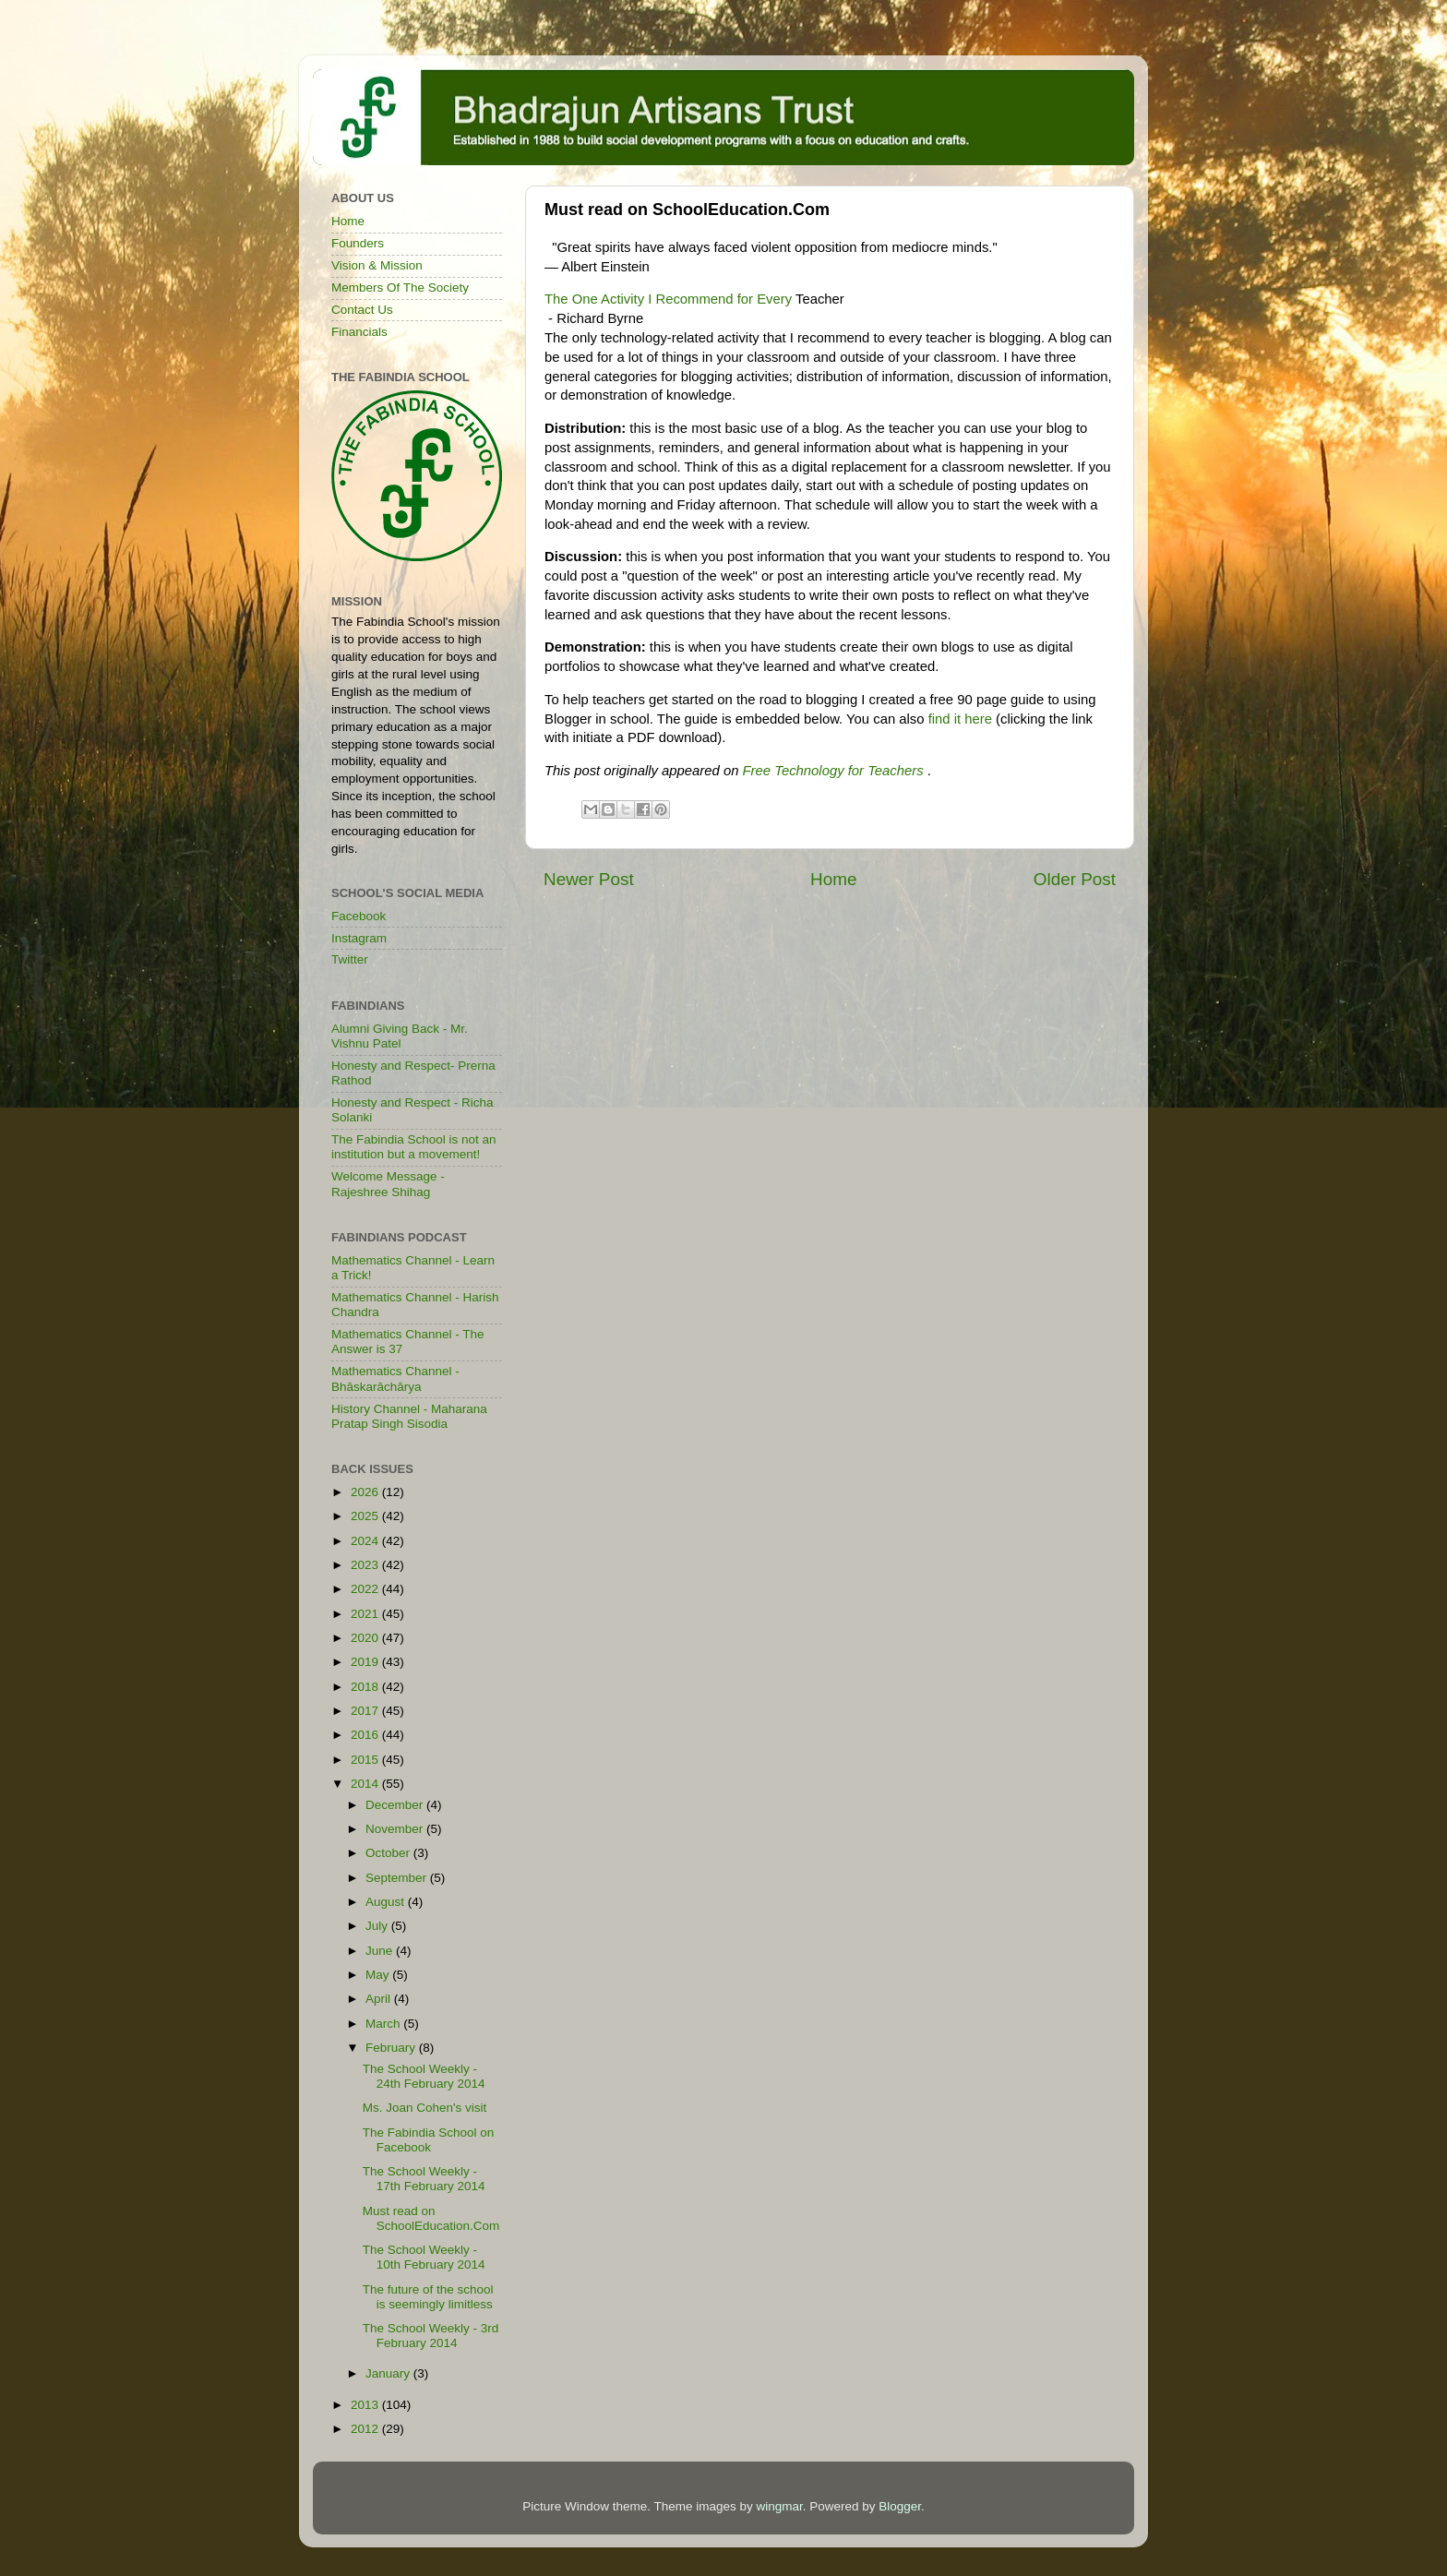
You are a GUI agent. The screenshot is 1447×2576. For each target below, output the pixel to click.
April (379, 1999)
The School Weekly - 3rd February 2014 (431, 2335)
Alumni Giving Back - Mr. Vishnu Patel (399, 1036)
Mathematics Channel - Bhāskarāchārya (395, 1378)
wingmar (779, 2506)
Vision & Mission (377, 265)
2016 (366, 1735)
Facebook (358, 916)
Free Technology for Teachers (833, 770)
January (389, 2373)
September (397, 1878)
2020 (366, 1638)
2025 (366, 1516)
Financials (359, 332)
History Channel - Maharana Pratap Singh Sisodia (409, 1416)
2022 (366, 1589)
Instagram (359, 938)
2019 (366, 1662)
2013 (366, 2405)
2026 (366, 1492)
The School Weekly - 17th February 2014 (424, 2178)
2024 (366, 1541)
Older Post (1075, 879)
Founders (357, 243)
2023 (366, 1565)
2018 (366, 1687)
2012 (366, 2429)
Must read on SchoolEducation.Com (431, 2218)
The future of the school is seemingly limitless (428, 2296)
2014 (366, 1784)
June (380, 1951)
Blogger (900, 2506)
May (378, 1975)
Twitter (349, 959)
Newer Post (589, 879)
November (395, 1829)
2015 (366, 1760)
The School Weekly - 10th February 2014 (424, 2257)
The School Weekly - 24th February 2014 (424, 2076)
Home (833, 879)
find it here (960, 719)
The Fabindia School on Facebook (429, 2140)
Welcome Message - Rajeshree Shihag (388, 1183)
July (378, 1926)
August (386, 1902)
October (389, 1853)
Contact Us (362, 310)
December (395, 1805)
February (392, 2048)
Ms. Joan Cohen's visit (425, 2108)
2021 (366, 1614)
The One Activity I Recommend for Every (669, 299)
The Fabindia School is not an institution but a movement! (413, 1146)
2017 (366, 1711)
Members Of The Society (400, 287)
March (384, 2024)
